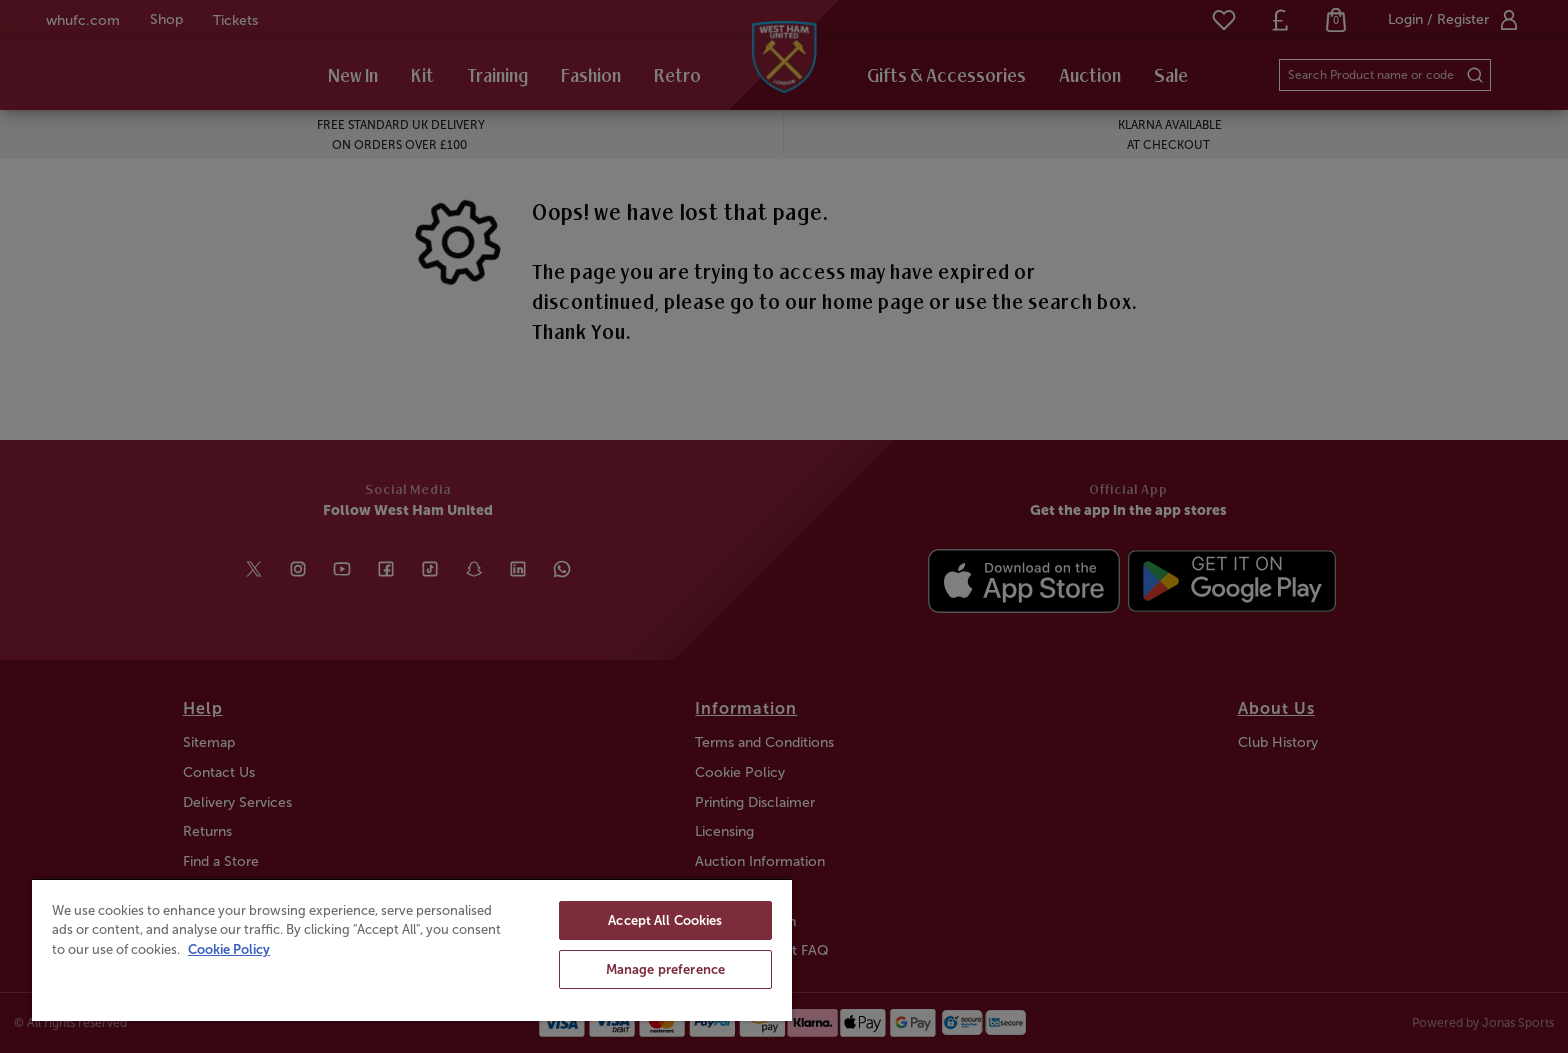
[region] (412, 949)
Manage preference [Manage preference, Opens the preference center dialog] (665, 969)
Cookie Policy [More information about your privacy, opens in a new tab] (229, 949)
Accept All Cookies (665, 920)
